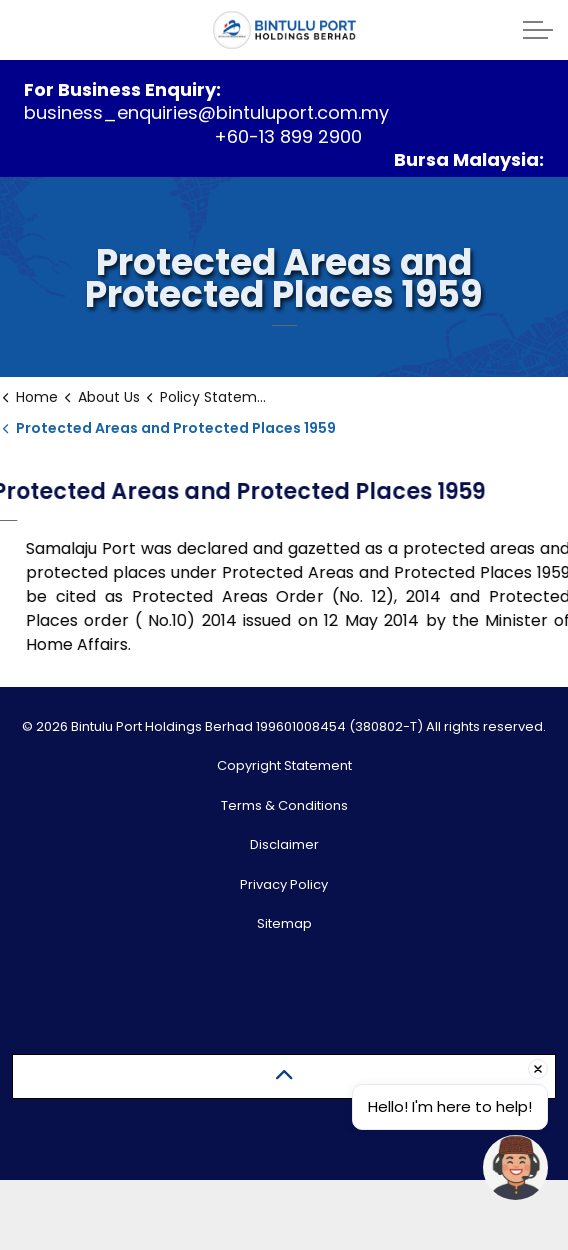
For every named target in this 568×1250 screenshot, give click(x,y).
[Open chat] (515, 1167)
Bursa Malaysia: (469, 159)
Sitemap (284, 923)
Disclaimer (284, 844)
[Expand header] (538, 30)
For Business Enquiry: (122, 89)
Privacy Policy (284, 884)
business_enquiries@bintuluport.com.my (206, 112)
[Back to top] (284, 1076)
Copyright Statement (284, 765)
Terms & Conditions (284, 805)
